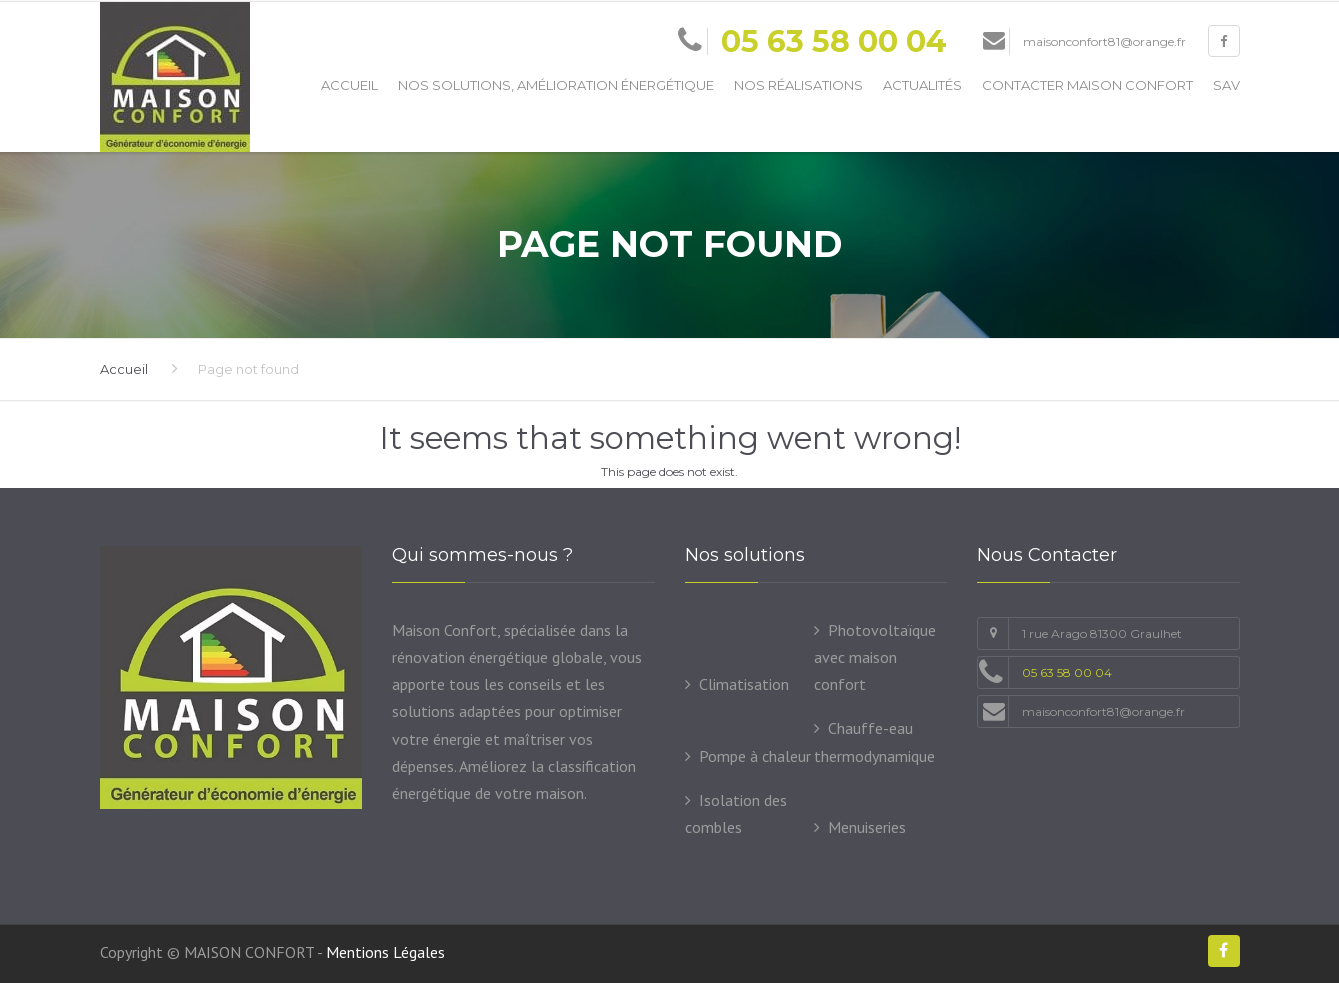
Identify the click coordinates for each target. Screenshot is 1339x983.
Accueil (349, 85)
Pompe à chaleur (755, 756)
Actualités (922, 85)
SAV (1226, 85)
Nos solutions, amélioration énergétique (556, 85)
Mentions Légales (385, 952)
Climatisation (744, 684)
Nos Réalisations (798, 85)
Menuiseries (867, 827)
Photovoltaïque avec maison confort (875, 657)
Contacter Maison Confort (1087, 85)
